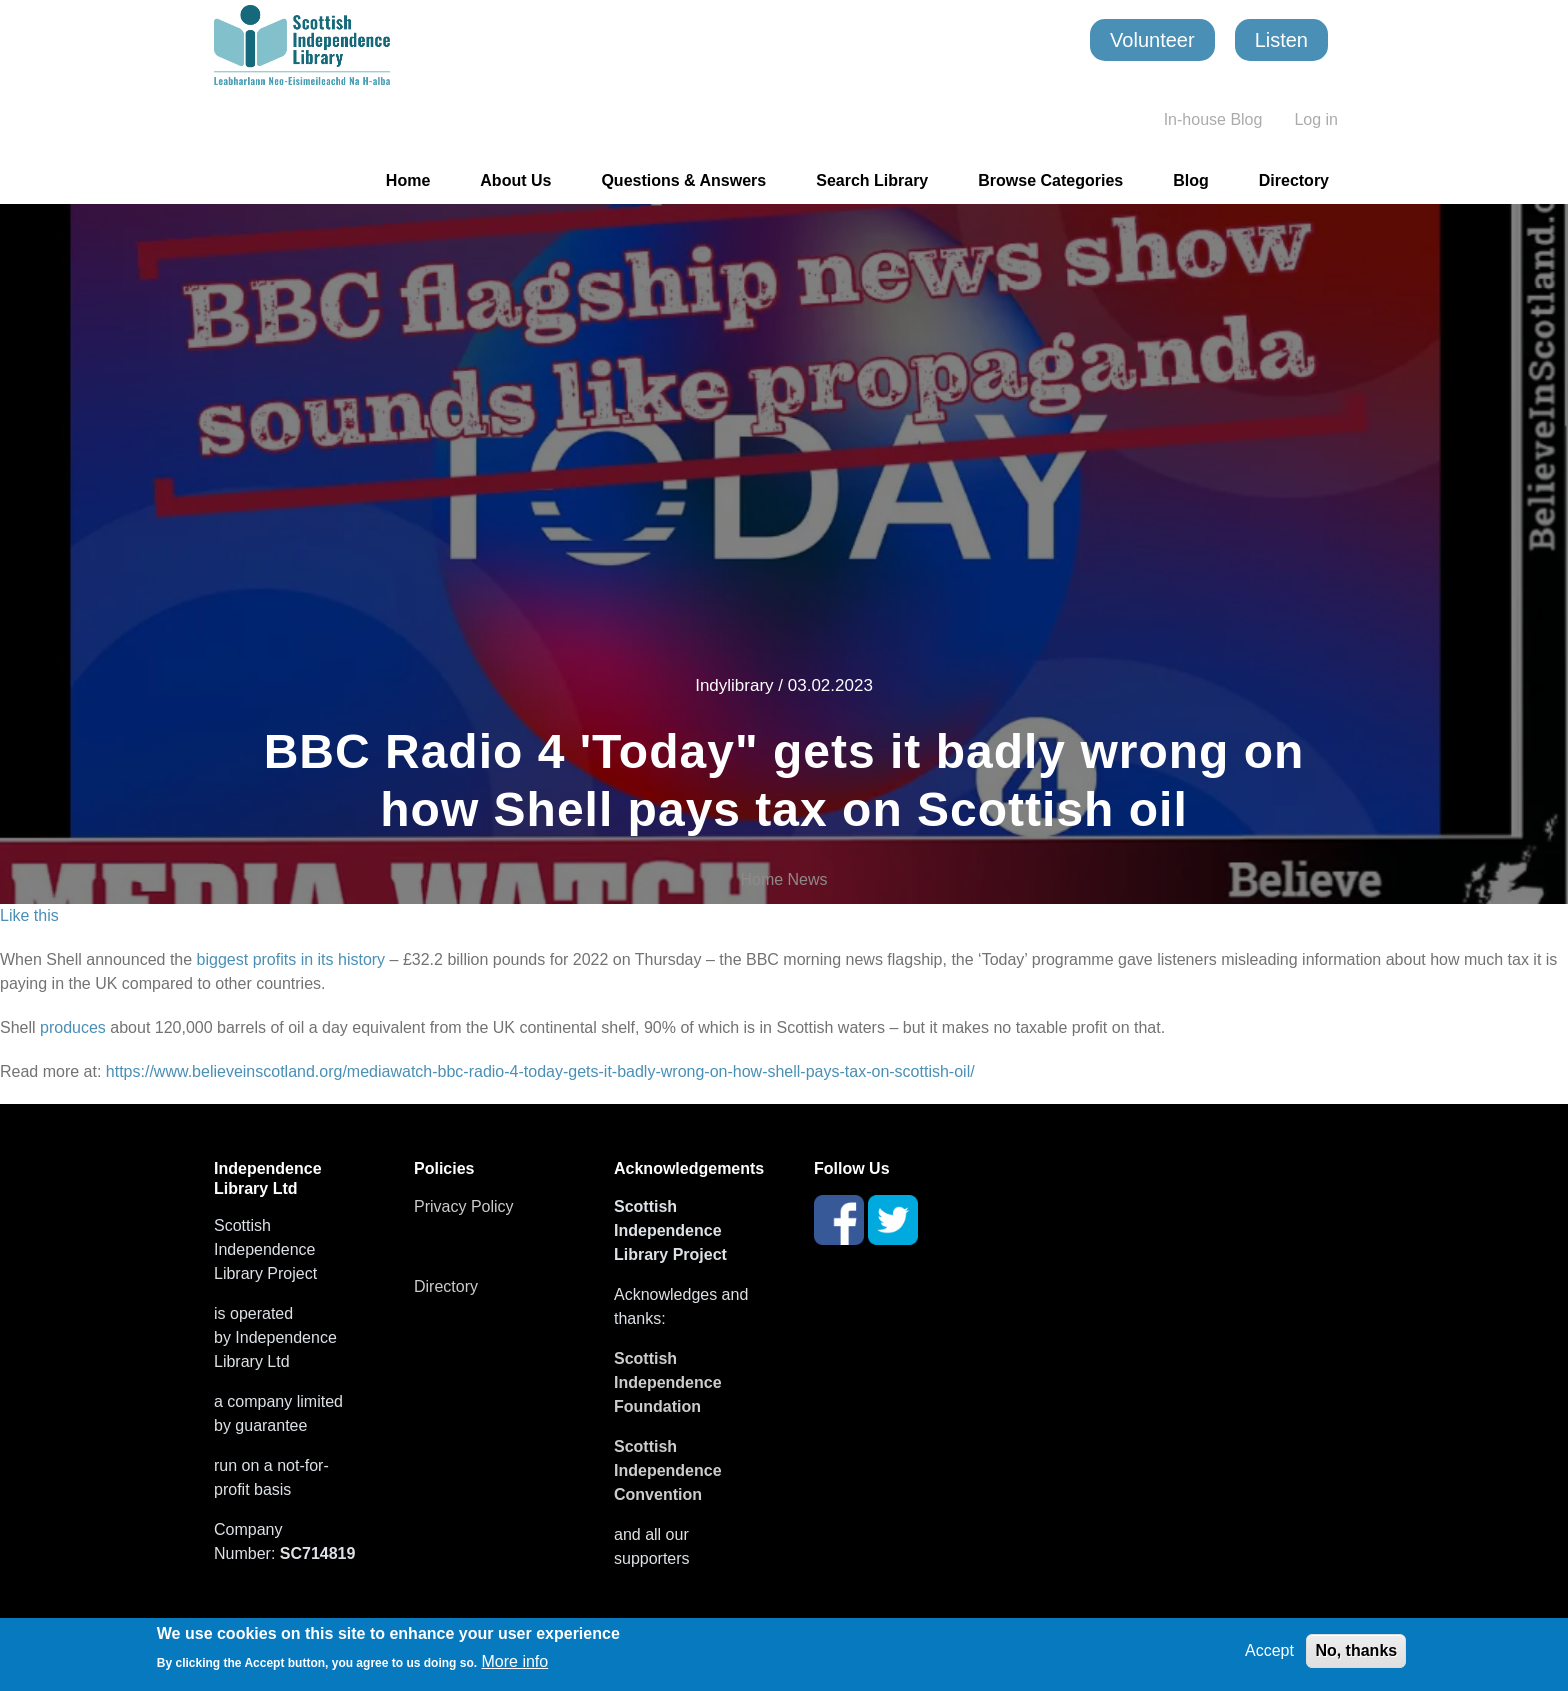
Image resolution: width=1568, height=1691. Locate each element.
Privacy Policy (464, 1206)
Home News (783, 879)
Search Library (872, 180)
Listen (1281, 40)
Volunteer (1152, 40)
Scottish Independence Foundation (668, 1382)
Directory (1294, 180)
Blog (1191, 180)
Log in (1316, 119)
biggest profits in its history (290, 959)
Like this (29, 915)
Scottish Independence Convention (668, 1470)
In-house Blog (1213, 119)
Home (408, 180)
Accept (1269, 1650)
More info (515, 1661)
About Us (515, 180)
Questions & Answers (683, 180)
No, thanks (1356, 1650)
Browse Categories (1050, 180)
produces (71, 1027)
